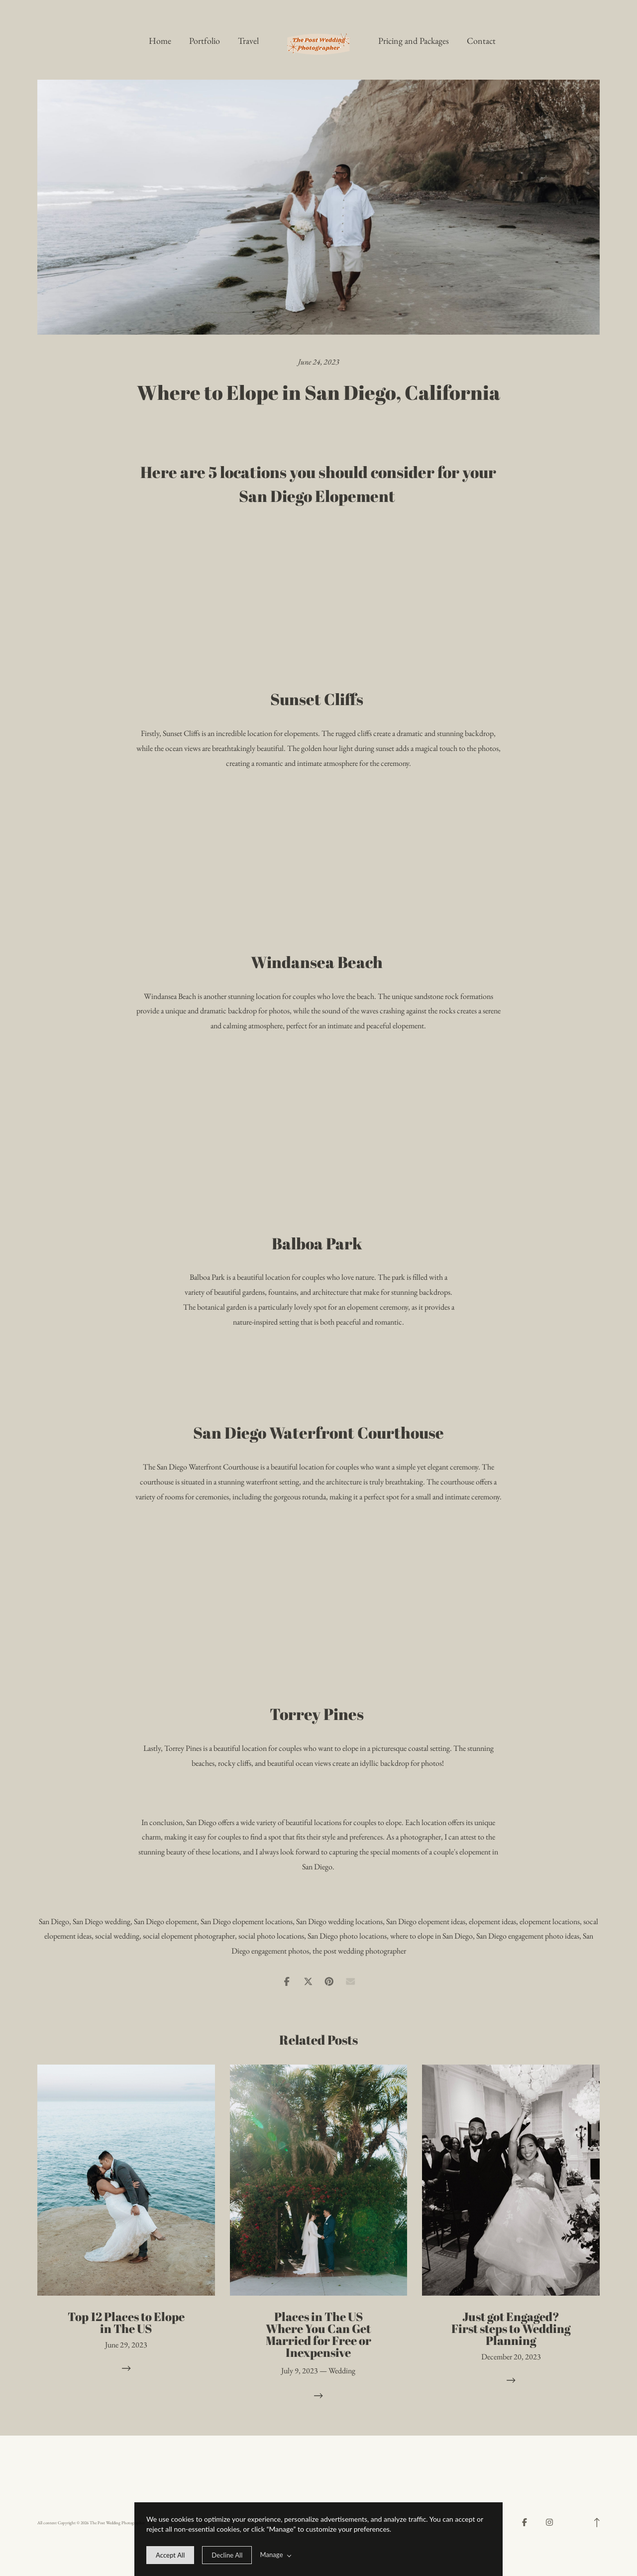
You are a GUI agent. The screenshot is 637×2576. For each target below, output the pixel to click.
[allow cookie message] (170, 2555)
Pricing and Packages (413, 40)
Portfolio (204, 40)
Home (160, 40)
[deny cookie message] (227, 2555)
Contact (481, 40)
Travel (248, 40)
